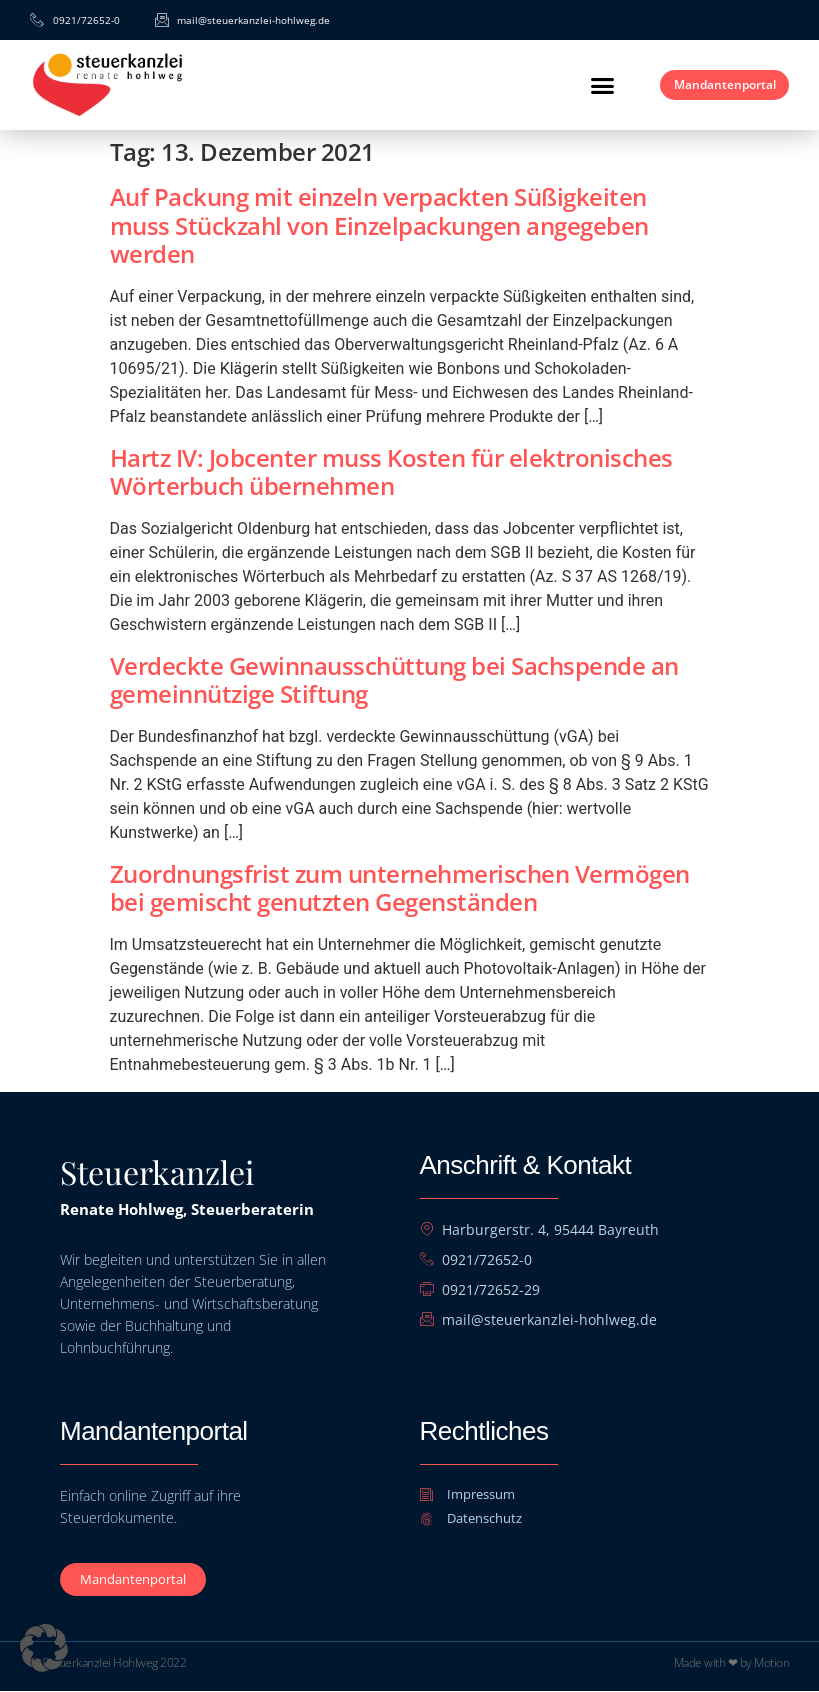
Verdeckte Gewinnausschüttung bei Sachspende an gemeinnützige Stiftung (394, 680)
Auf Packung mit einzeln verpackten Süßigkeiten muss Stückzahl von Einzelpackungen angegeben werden (379, 225)
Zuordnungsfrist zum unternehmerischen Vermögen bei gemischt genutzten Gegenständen (400, 888)
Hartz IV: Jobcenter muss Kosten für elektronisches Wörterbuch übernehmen (391, 472)
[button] (570, 85)
